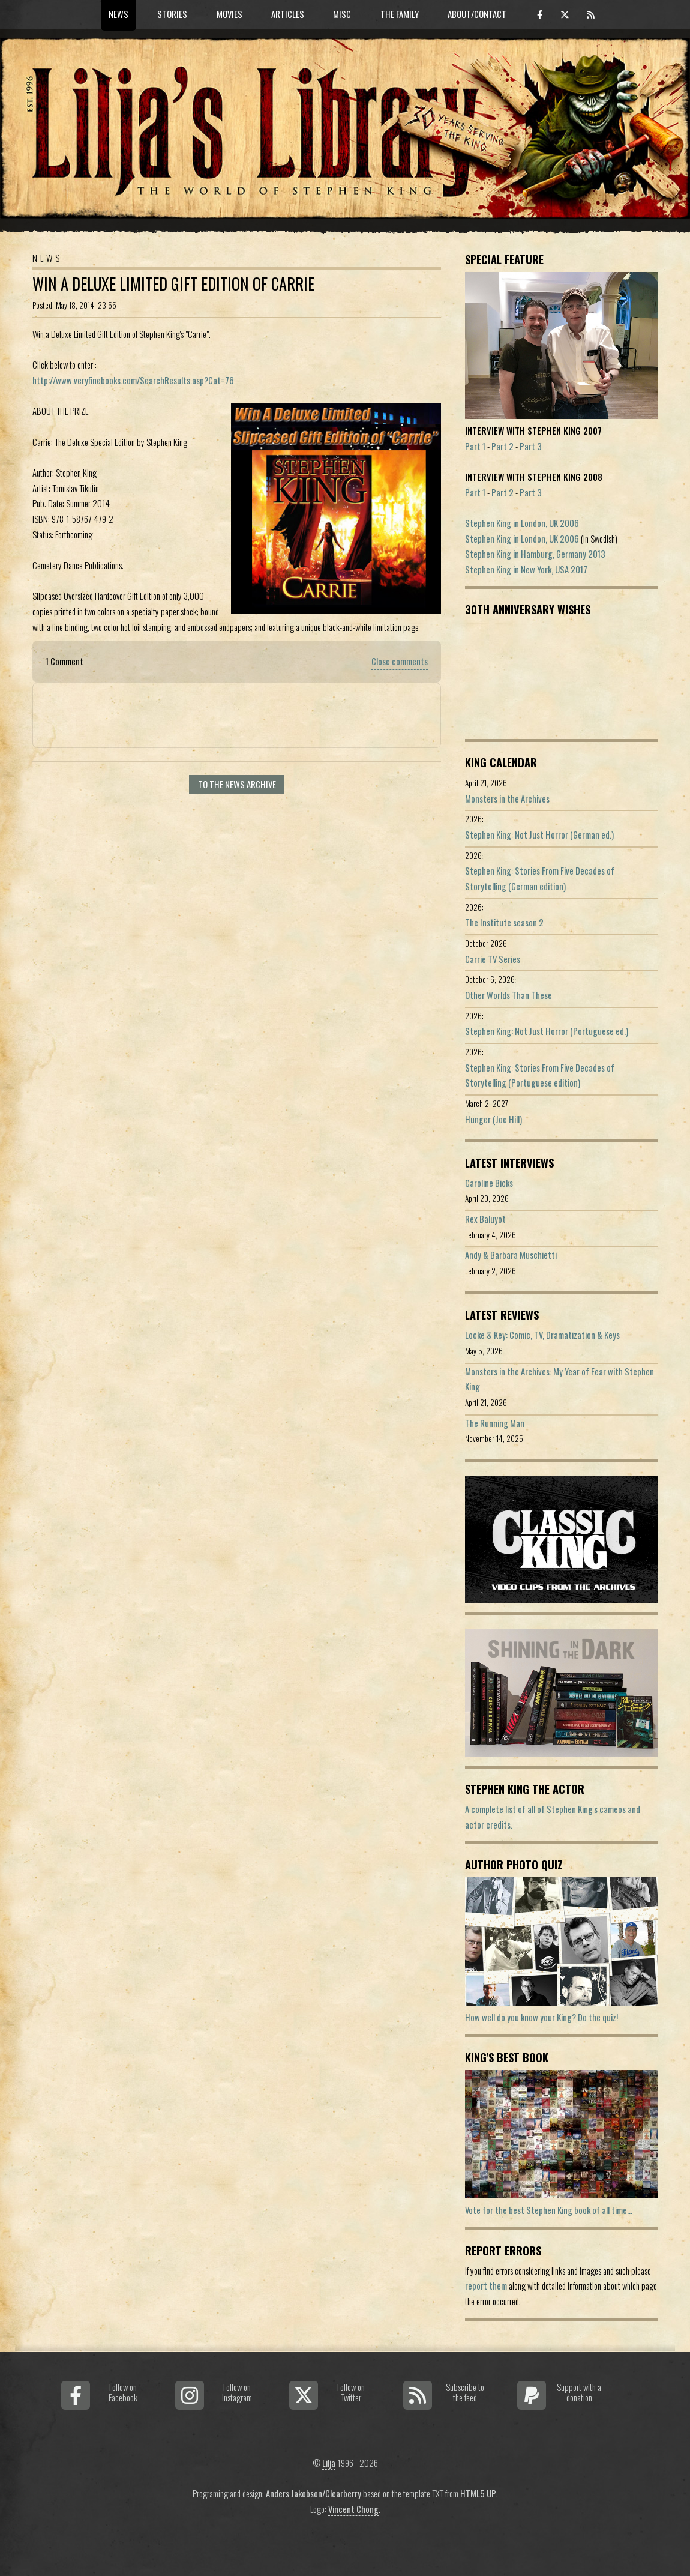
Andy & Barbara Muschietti (511, 1255)
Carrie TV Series (492, 959)
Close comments (399, 661)
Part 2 (502, 446)
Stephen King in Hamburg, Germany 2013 (535, 553)
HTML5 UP (478, 2493)
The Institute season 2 (504, 922)
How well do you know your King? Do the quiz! (541, 2017)
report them (486, 2285)
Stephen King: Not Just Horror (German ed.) (539, 834)
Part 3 (531, 446)
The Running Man (494, 1423)
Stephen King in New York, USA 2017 (526, 569)
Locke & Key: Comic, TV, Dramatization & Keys (542, 1335)
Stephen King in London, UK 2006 (522, 523)
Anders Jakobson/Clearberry (313, 2493)
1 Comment (64, 661)
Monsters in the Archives (507, 798)
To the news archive (237, 784)
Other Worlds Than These (508, 995)
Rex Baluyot (485, 1219)
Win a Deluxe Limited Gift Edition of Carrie (173, 283)
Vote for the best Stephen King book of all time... (548, 2210)
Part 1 (475, 446)
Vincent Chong (353, 2509)
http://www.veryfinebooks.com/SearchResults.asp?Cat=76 (133, 380)
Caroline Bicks (489, 1183)
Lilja (328, 2463)
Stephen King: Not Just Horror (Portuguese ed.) (546, 1031)
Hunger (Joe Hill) (493, 1119)
